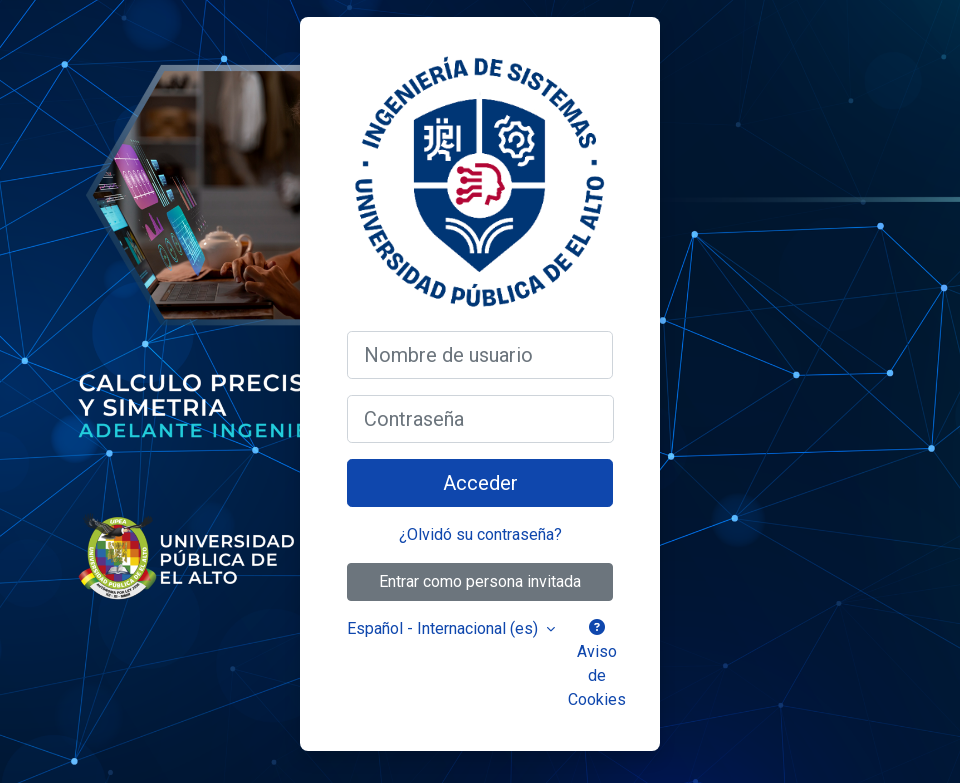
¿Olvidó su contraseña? (480, 534)
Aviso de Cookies (597, 664)
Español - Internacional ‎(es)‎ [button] (444, 628)
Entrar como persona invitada (480, 581)
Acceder (480, 483)
